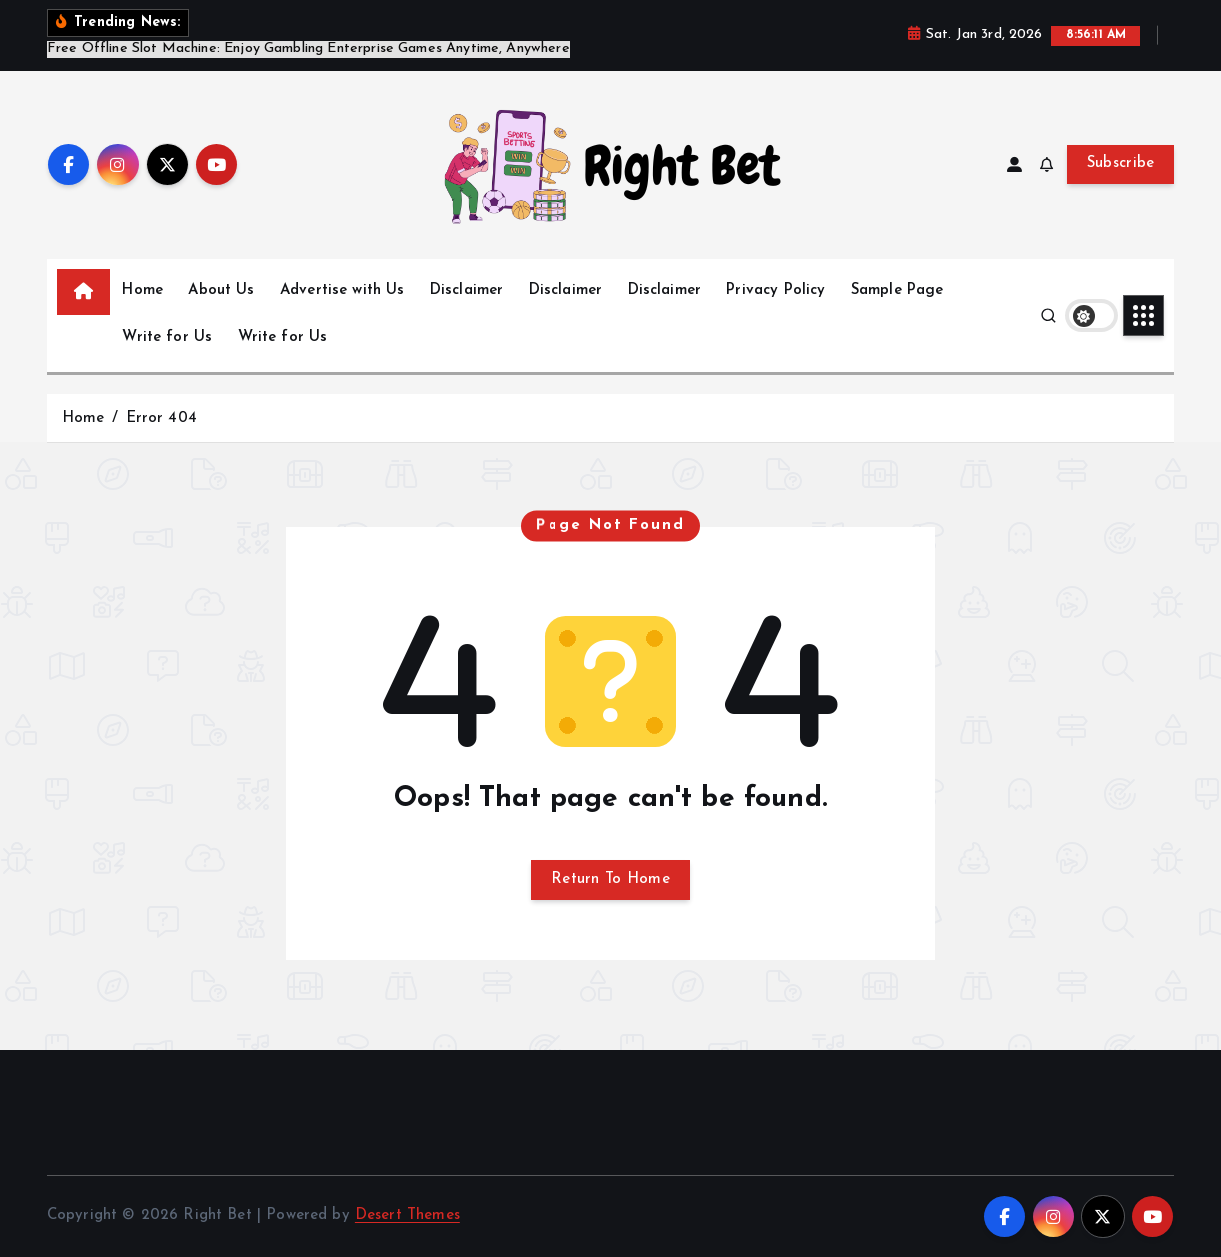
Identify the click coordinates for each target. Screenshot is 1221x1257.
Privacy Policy (775, 290)
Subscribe (1121, 163)
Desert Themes (407, 1215)
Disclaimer (467, 290)
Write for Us (167, 337)
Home (142, 290)
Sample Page (897, 290)
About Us (221, 290)
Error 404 (161, 418)
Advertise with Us (342, 290)
